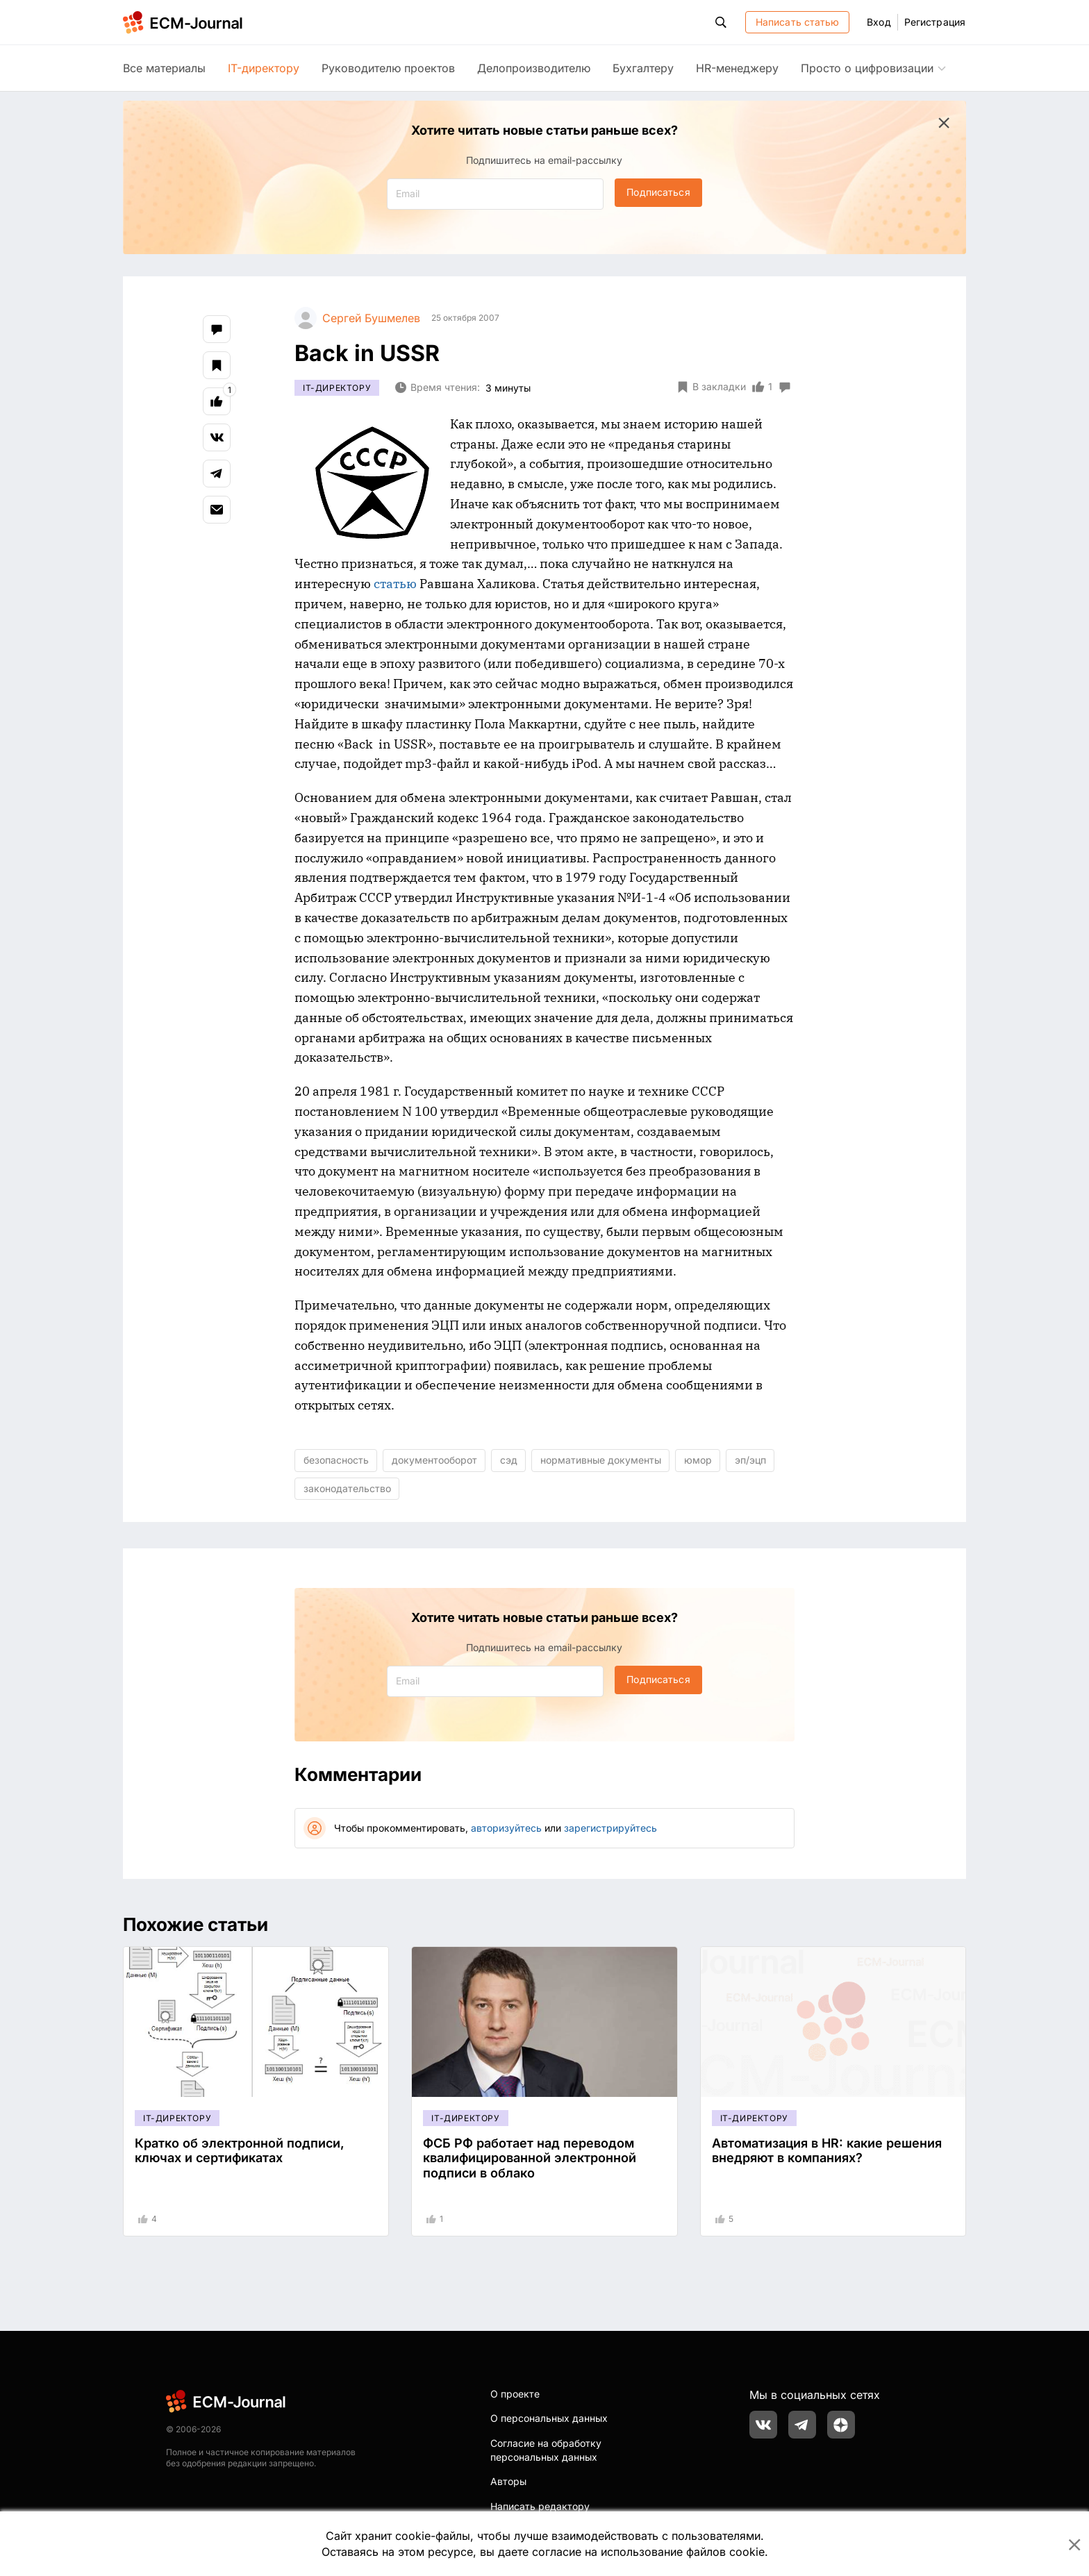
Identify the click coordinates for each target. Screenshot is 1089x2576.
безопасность (336, 1460)
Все (164, 68)
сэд (508, 1460)
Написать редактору (540, 2506)
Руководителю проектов (388, 68)
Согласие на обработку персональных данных (545, 2450)
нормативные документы (600, 1460)
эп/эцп (750, 1460)
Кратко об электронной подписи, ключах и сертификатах (239, 2151)
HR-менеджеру (737, 68)
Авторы (508, 2481)
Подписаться (658, 192)
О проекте (515, 2394)
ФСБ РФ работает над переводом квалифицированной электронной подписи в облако (529, 2158)
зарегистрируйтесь (610, 1828)
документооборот (434, 1460)
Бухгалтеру (643, 68)
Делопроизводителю (533, 68)
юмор (698, 1460)
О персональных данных (549, 2418)
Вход (878, 22)
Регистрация (934, 22)
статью (395, 584)
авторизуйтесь (506, 1828)
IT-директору (263, 68)
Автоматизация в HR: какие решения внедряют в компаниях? (827, 2151)
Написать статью (798, 22)
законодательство (347, 1488)
